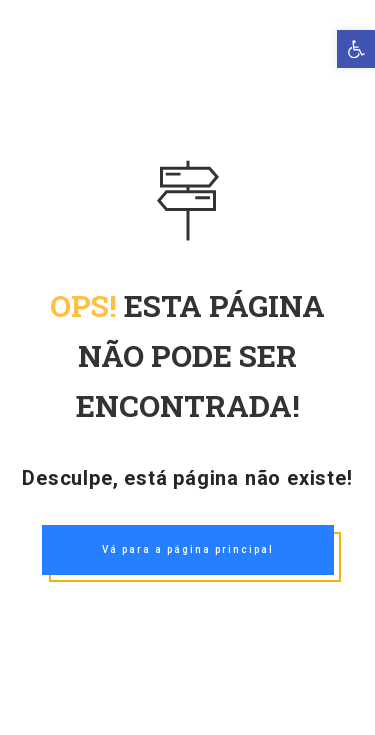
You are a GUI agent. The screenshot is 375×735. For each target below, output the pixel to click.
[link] (356, 49)
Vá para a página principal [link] (188, 549)
